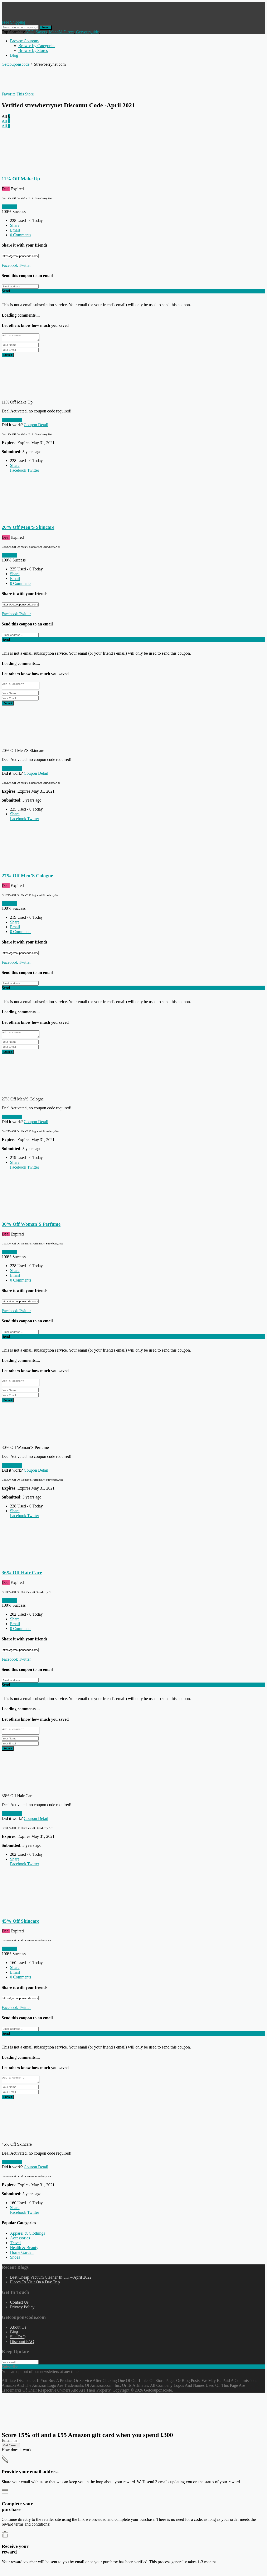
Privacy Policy (22, 2314)
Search (45, 27)
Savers (41, 32)
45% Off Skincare (20, 1927)
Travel (15, 2250)
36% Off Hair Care (22, 1577)
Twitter (24, 265)
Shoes (15, 2264)
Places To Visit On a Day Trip (35, 2289)
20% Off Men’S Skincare (28, 528)
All (6, 121)
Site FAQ (18, 2344)
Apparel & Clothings (27, 2240)
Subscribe (10, 2374)
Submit (7, 356)
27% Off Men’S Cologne (27, 878)
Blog (14, 55)
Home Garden (22, 2260)
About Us (18, 2334)
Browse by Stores (33, 50)
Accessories (20, 2245)
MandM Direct (61, 32)
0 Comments (20, 235)
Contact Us (19, 2309)
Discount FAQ (22, 2349)
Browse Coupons (24, 41)
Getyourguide (87, 32)
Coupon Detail (36, 426)
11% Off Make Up (21, 178)
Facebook (10, 265)
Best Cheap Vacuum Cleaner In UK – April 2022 (51, 2284)
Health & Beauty (24, 2255)
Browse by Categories (36, 45)
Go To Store (12, 421)
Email (15, 230)
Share (15, 225)
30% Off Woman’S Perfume (31, 1227)
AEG (29, 32)
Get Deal (9, 206)
